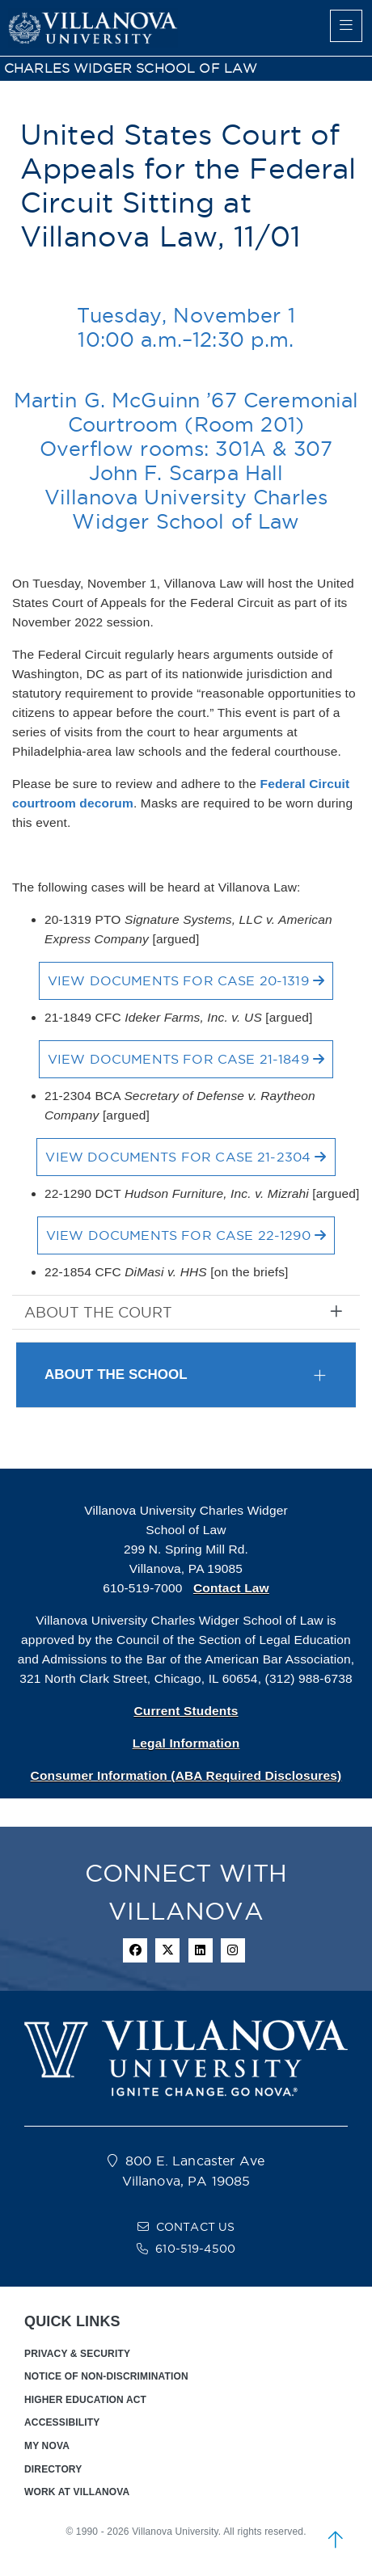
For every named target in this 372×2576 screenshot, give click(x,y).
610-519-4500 (195, 2248)
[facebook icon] (135, 1950)
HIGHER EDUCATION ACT (85, 2399)
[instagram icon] (233, 1950)
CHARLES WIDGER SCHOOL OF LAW (130, 68)
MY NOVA (47, 2446)
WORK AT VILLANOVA (76, 2492)
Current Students (185, 1711)
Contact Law (231, 1588)
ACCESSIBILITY (61, 2422)
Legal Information (186, 1743)
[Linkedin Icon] (200, 1950)
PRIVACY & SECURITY (77, 2353)
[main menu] (346, 26)
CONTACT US (195, 2226)
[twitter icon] (167, 1950)
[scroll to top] (335, 2539)
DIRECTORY (53, 2469)
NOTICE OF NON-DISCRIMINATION (106, 2376)
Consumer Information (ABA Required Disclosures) (186, 1775)
